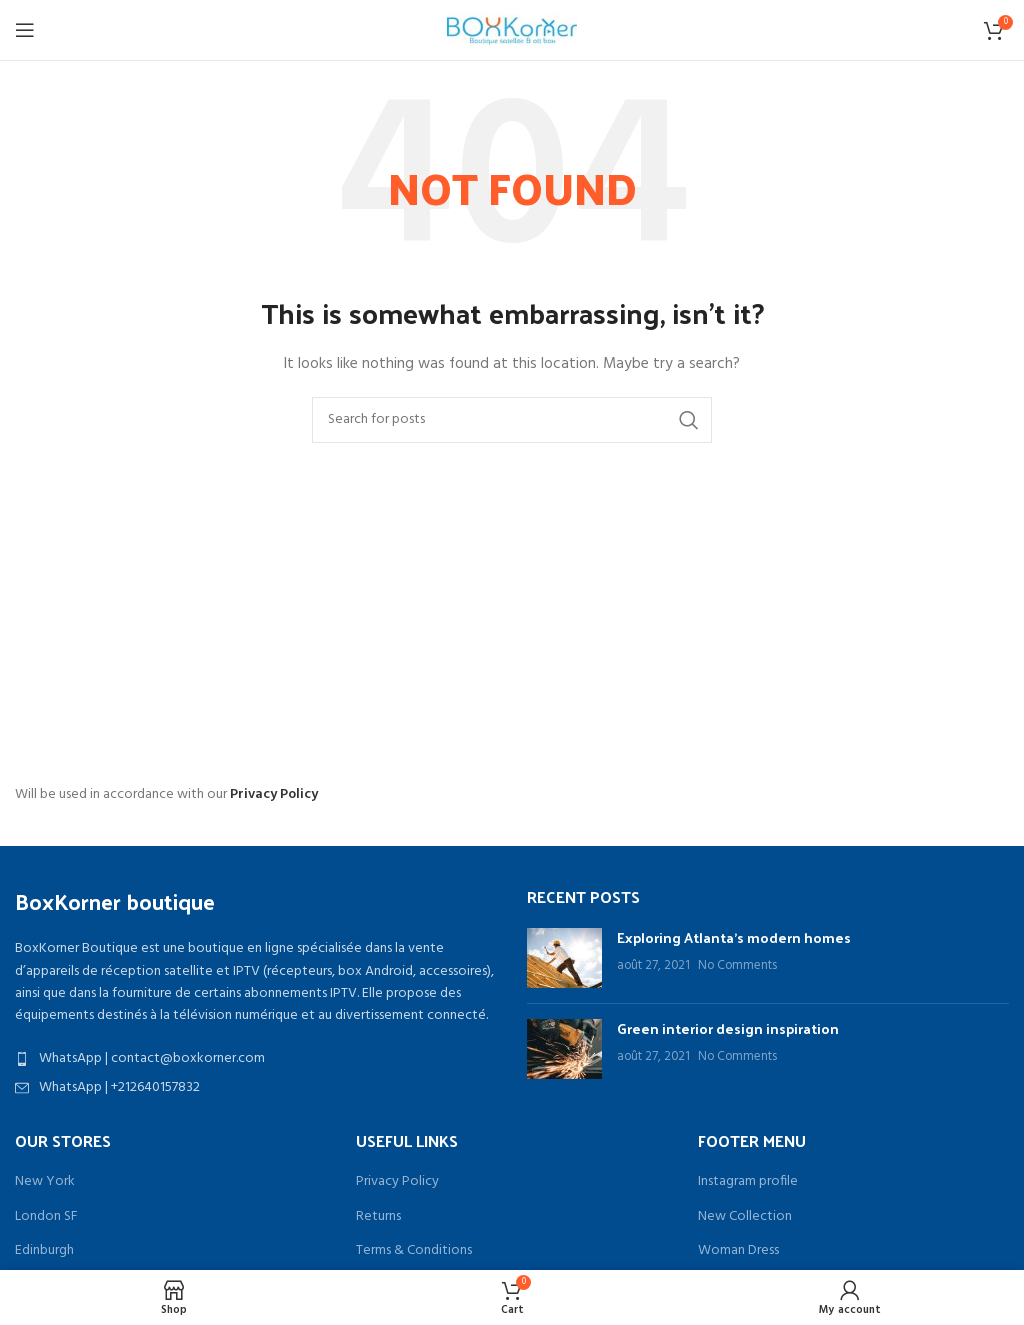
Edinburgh (44, 1251)
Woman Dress (738, 1251)
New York (45, 1182)
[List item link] (256, 1059)
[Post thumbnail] (564, 958)
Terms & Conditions (414, 1251)
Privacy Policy (274, 794)
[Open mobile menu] (25, 30)
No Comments (737, 966)
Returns (378, 1217)
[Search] (512, 420)
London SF (46, 1217)
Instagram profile (748, 1182)
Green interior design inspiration (728, 1028)
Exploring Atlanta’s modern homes (734, 937)
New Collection (745, 1217)
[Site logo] (511, 30)
